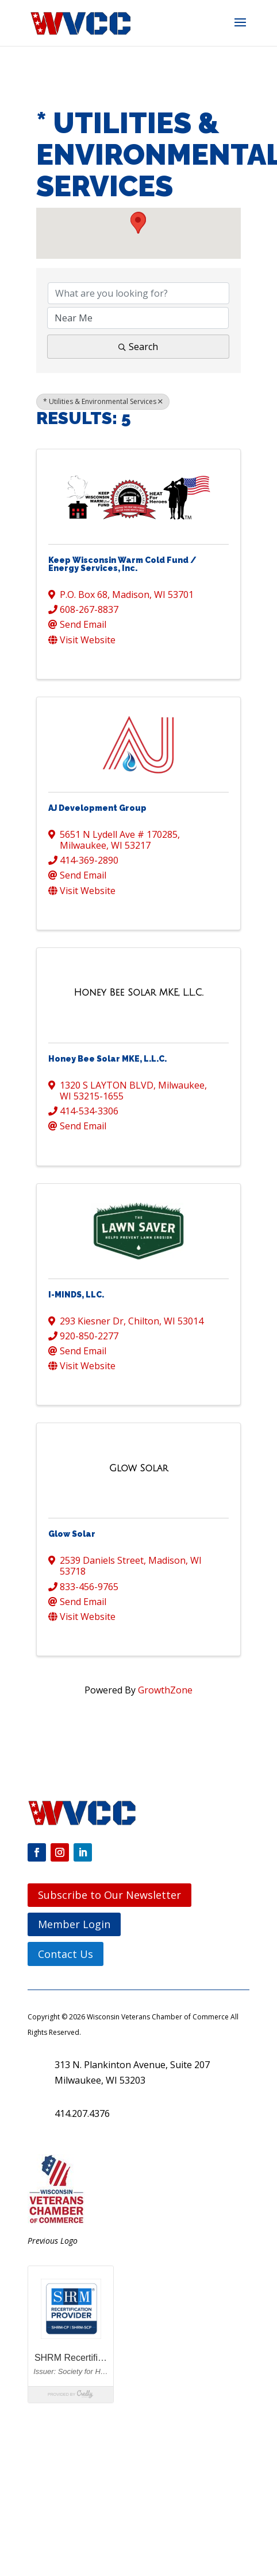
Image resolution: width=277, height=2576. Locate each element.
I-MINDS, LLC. (76, 1294)
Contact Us (65, 1954)
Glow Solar (71, 1533)
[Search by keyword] (138, 293)
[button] (240, 30)
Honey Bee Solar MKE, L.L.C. (107, 1058)
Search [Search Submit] (138, 346)
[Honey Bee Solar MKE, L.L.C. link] (138, 992)
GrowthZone (165, 1690)
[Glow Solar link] (138, 1468)
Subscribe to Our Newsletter (109, 1895)
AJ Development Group (97, 808)
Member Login (74, 1924)
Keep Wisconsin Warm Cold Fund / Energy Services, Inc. (122, 564)
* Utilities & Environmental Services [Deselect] (103, 401)
